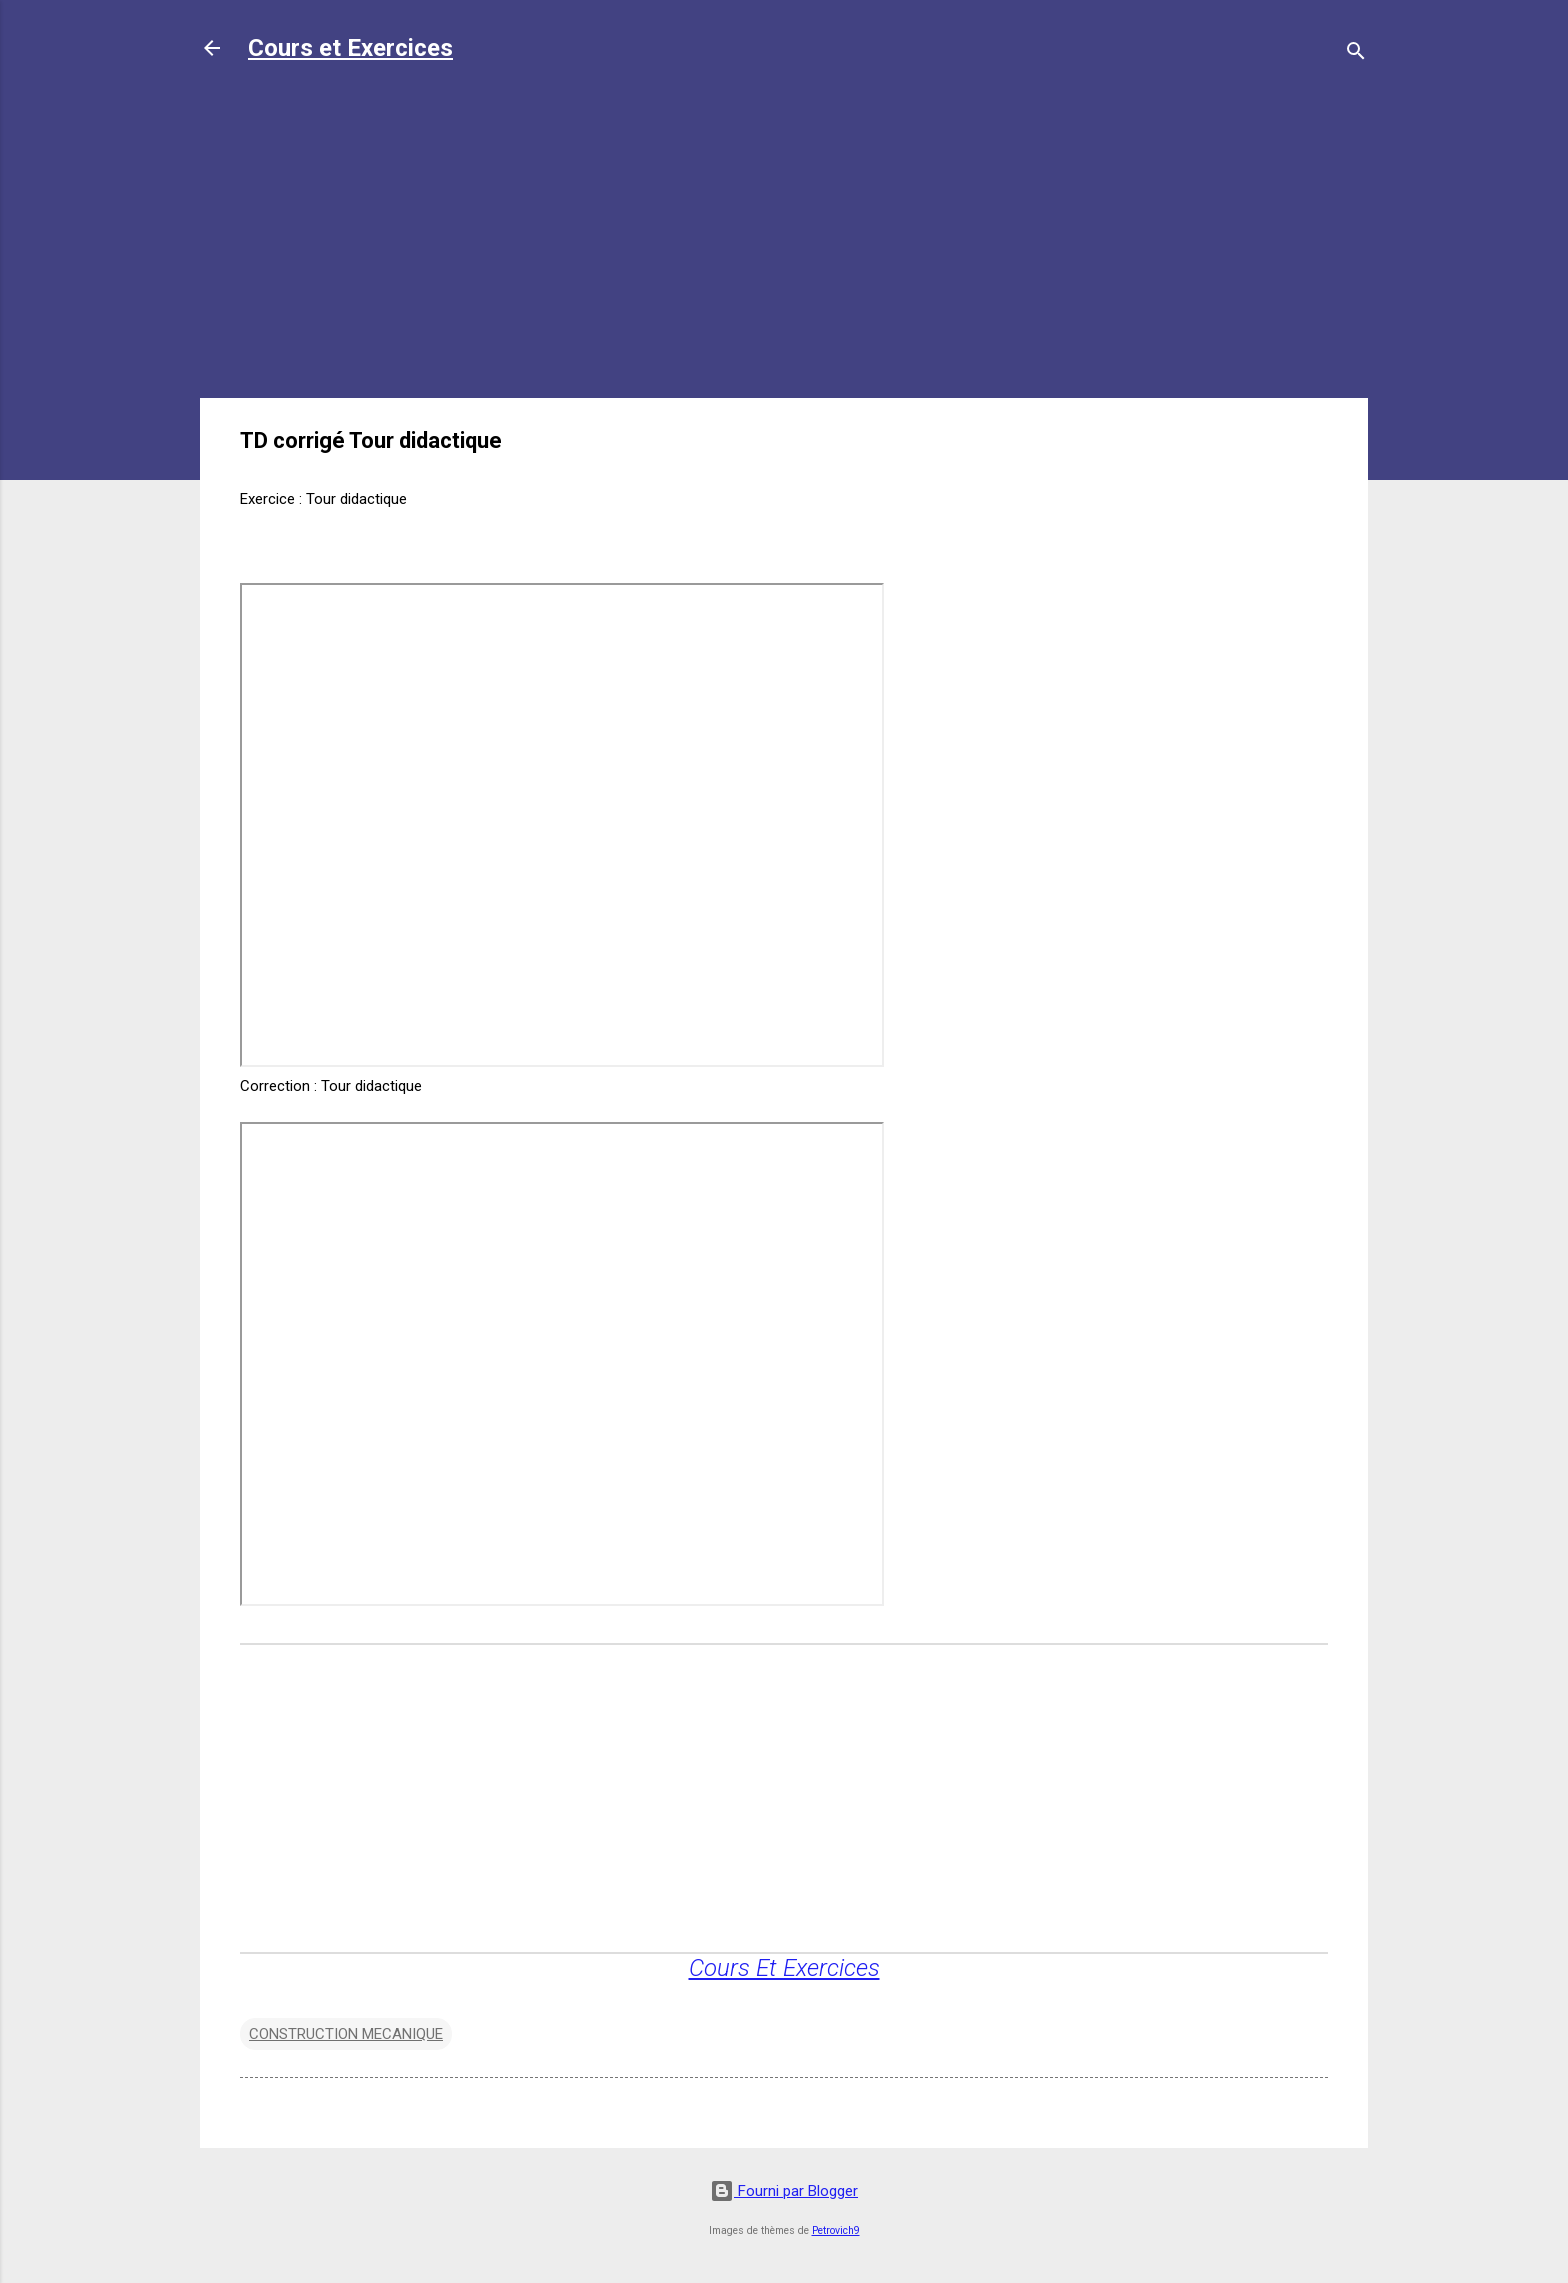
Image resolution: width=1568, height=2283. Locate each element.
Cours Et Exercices (784, 1968)
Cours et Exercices (350, 48)
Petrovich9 (836, 2230)
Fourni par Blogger (784, 2191)
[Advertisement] (784, 242)
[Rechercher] (1356, 54)
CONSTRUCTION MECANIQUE (346, 2034)
